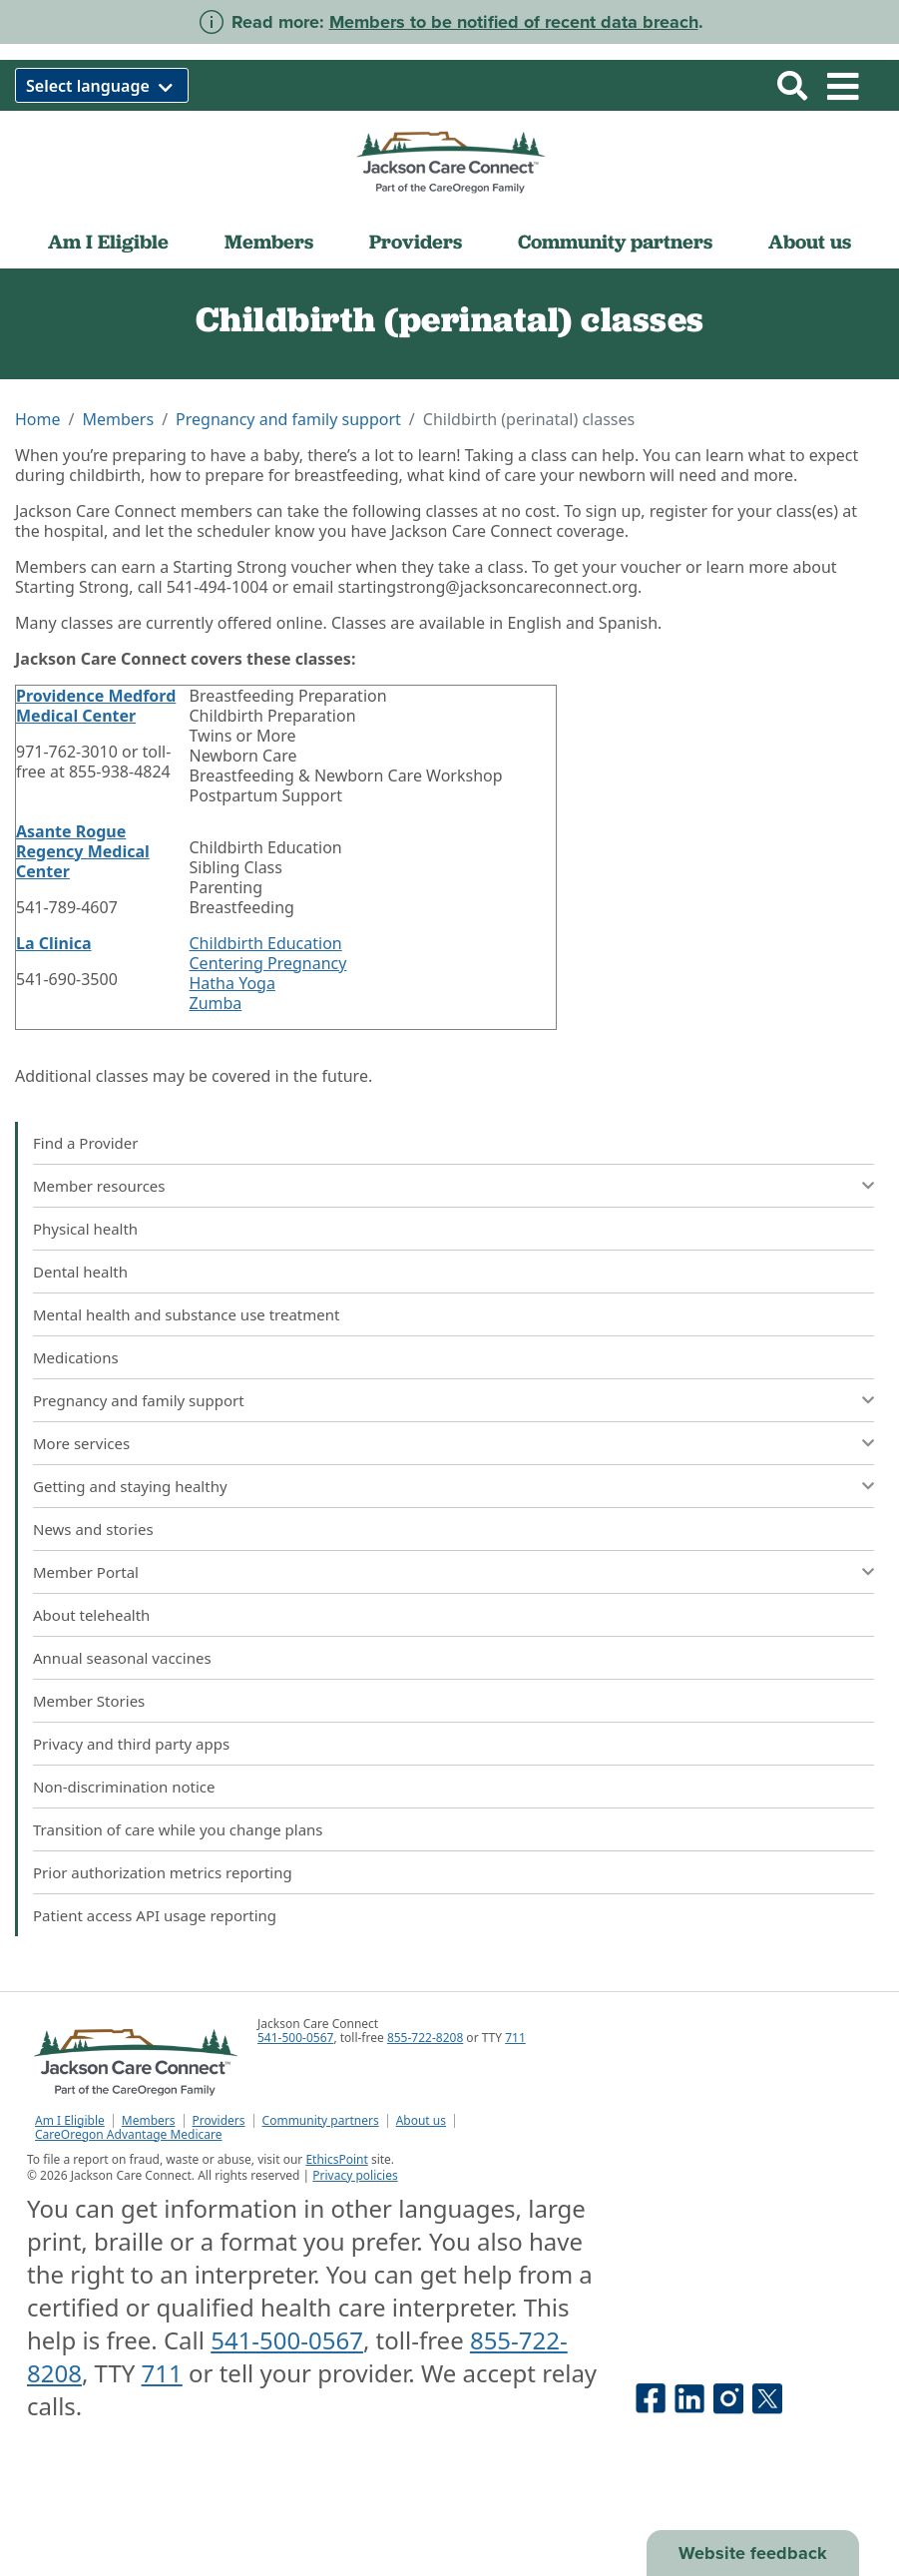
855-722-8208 (425, 2037)
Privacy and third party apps (131, 1744)
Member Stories (89, 1701)
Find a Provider (85, 1143)
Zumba (216, 1003)
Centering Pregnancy (268, 963)
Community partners (615, 242)
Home (38, 419)
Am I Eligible (108, 242)
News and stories (93, 1529)
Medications (76, 1357)
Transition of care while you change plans (178, 1829)
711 (515, 2037)
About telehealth (91, 1615)
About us (809, 242)
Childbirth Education (266, 943)
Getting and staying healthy (130, 1486)
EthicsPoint (336, 2159)
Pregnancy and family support (288, 419)
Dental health (80, 1272)
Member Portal (86, 1572)
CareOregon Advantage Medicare (129, 2135)
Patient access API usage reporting (154, 1915)
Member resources (99, 1186)
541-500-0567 (295, 2037)
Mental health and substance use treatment (186, 1314)
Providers (415, 242)
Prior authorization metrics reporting (162, 1872)
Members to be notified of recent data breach (513, 22)
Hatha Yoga (232, 983)
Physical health (85, 1229)
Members (269, 242)
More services (81, 1443)
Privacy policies (354, 2175)
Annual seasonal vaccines (122, 1658)
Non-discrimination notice (124, 1787)
